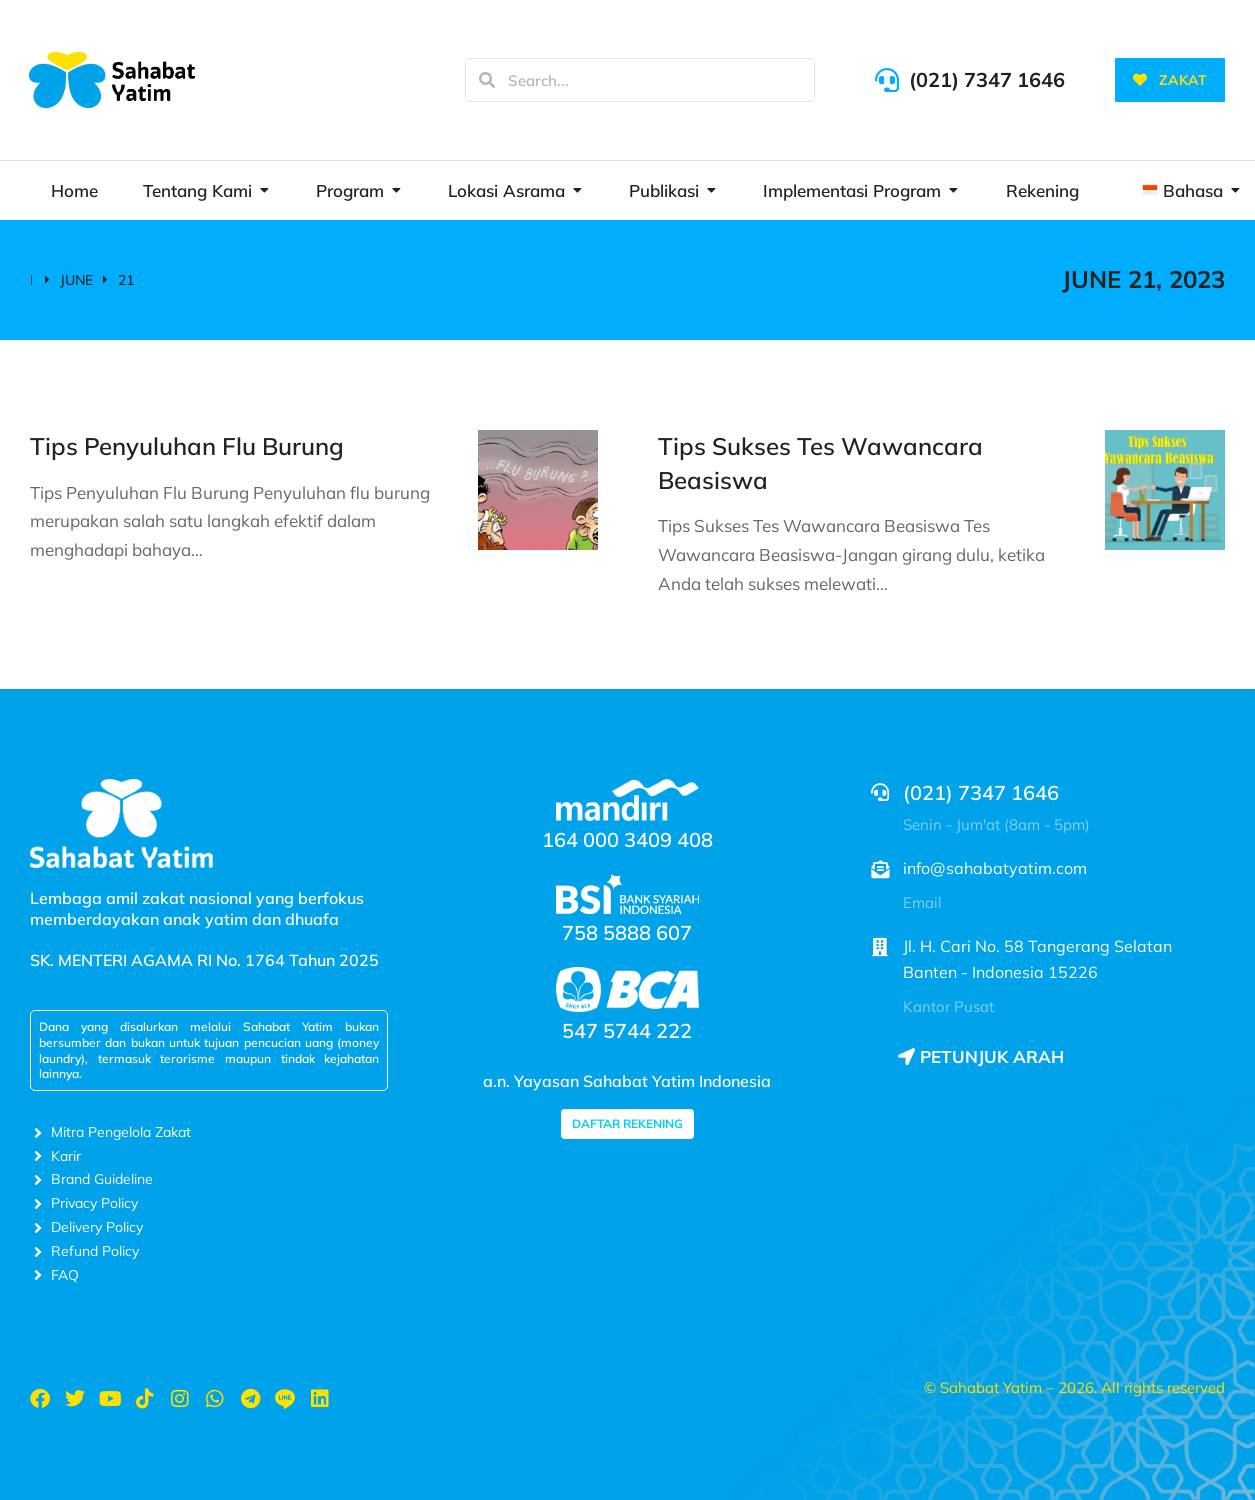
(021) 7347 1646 (987, 79)
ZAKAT (1170, 80)
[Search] (487, 80)
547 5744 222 (627, 1030)
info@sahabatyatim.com (995, 868)
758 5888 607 (627, 932)
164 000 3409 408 (627, 839)
